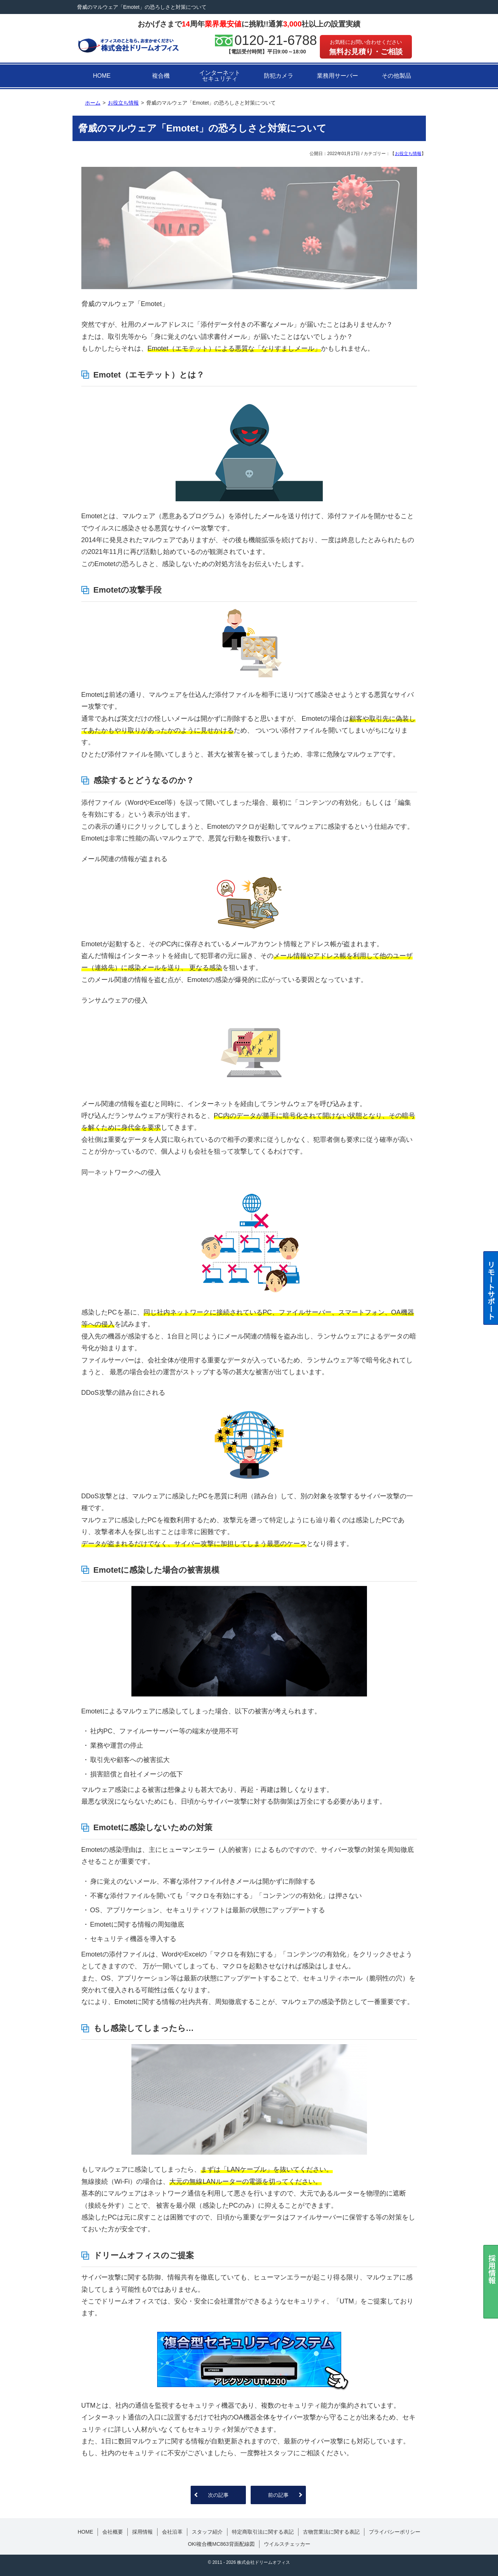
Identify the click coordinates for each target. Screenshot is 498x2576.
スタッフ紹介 (207, 2531)
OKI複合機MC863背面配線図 (221, 2544)
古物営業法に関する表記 (331, 2531)
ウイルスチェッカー (287, 2544)
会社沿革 (172, 2531)
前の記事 (278, 2495)
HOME (102, 76)
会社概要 (112, 2531)
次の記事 (218, 2495)
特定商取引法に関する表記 (263, 2531)
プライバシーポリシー (394, 2531)
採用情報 (142, 2531)
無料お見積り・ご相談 (366, 47)
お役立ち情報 (408, 153)
